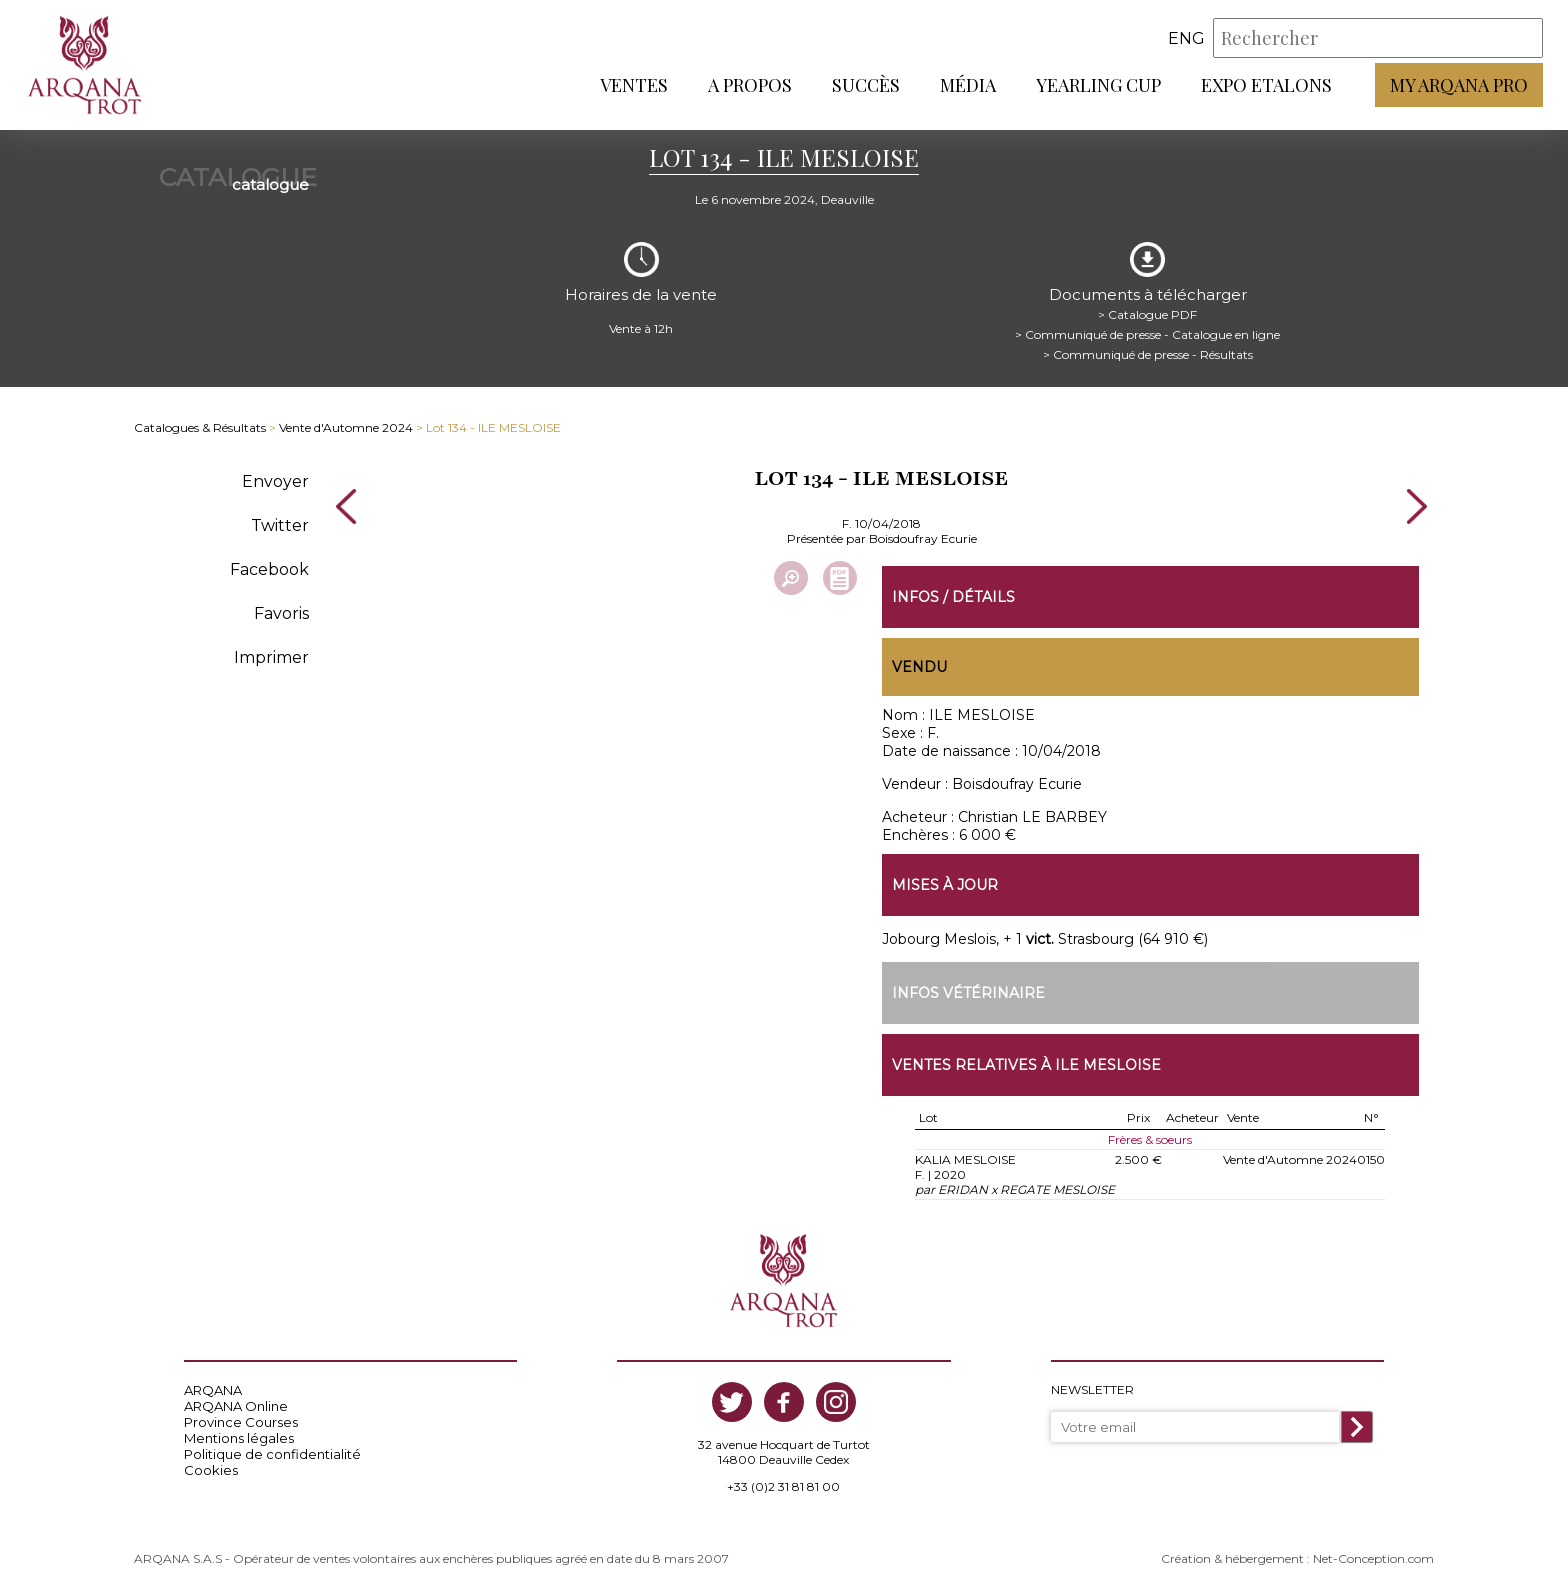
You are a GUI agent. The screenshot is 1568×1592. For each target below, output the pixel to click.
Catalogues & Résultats (200, 427)
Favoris (281, 613)
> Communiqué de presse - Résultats (1148, 354)
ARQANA (213, 1390)
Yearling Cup (1098, 85)
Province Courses (241, 1422)
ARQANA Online (236, 1406)
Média (968, 85)
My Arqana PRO (1459, 85)
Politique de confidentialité (272, 1454)
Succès (866, 85)
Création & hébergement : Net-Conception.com (1297, 1558)
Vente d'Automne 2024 (346, 427)
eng (1186, 38)
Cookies (211, 1470)
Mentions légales (239, 1438)
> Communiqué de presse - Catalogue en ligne (1147, 334)
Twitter (280, 525)
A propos (750, 85)
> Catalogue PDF (1147, 314)
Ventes (634, 85)
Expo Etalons (1266, 85)
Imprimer (271, 657)
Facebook (269, 569)
